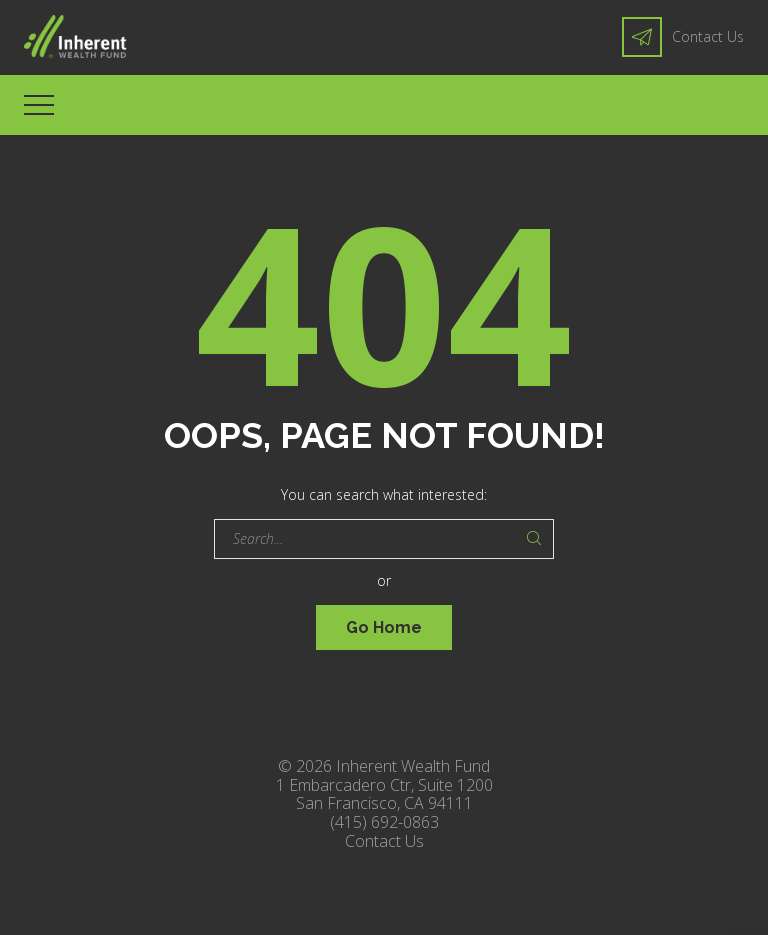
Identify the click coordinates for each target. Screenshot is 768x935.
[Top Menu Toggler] (39, 105)
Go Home (384, 627)
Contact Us (708, 36)
